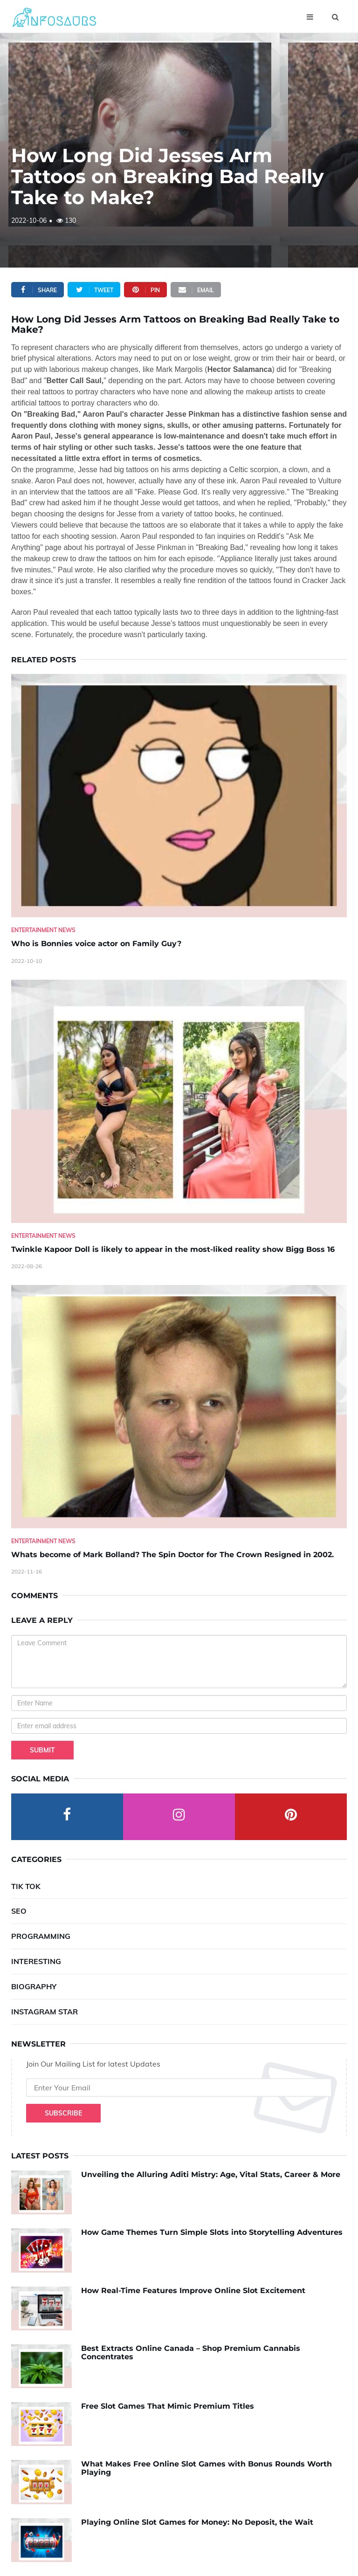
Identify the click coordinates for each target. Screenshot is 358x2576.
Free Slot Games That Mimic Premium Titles (167, 2406)
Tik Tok (26, 1886)
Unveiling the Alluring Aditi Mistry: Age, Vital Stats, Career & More (210, 2174)
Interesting (36, 1961)
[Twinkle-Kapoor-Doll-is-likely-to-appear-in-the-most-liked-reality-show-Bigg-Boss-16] (179, 1101)
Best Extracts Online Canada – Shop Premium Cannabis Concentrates (190, 2352)
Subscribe (63, 2113)
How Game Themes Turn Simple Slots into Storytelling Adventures (212, 2232)
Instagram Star (44, 2011)
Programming (40, 1936)
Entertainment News (43, 930)
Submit (42, 1750)
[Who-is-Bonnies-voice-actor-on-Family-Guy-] (179, 795)
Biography (33, 1986)
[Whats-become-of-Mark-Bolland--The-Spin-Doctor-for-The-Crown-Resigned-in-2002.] (179, 1406)
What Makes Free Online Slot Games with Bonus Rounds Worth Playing (206, 2468)
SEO (19, 1911)
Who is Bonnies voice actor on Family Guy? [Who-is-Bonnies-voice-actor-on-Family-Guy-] (96, 943)
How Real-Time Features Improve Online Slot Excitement (193, 2290)
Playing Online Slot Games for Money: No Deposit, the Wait (197, 2522)
